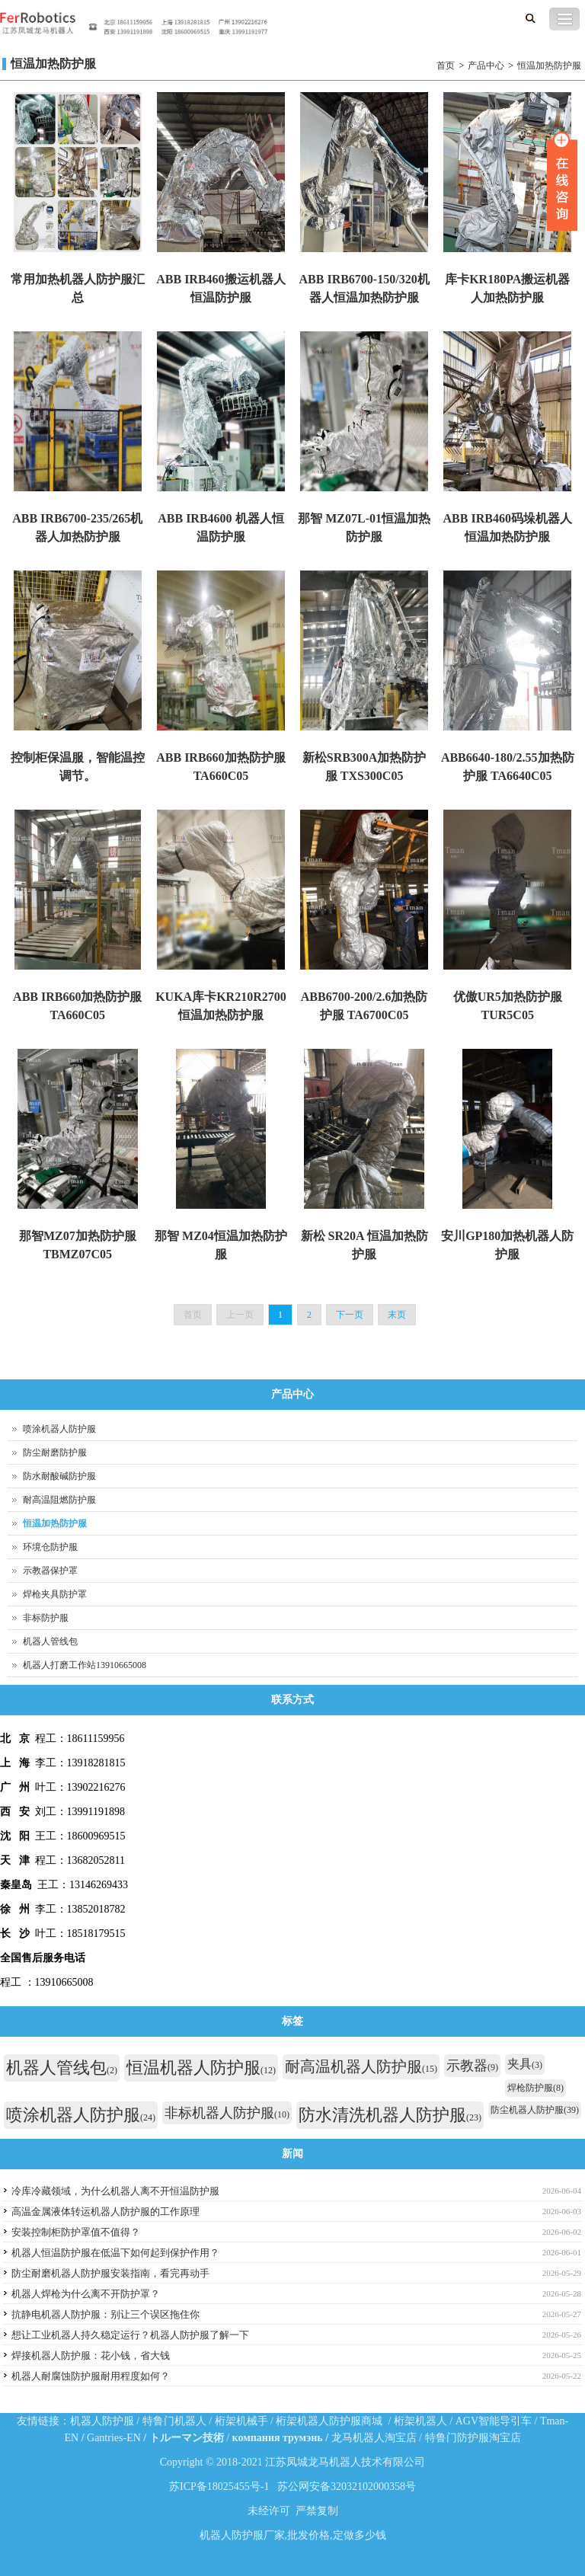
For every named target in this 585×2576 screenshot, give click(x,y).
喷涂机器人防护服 (59, 1429)
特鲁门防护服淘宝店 (473, 2437)
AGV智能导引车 (494, 2421)
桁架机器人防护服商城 (329, 2421)
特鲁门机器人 (174, 2421)
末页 (397, 1314)
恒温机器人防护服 (201, 2067)
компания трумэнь (277, 2437)
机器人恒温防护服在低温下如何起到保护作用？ (115, 2252)
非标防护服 (46, 1617)
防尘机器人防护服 (535, 2110)
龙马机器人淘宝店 (374, 2437)
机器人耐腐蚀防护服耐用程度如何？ (90, 2376)
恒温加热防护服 (549, 65)
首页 (445, 65)
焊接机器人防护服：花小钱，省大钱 (90, 2355)
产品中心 (486, 65)
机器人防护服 (102, 2421)
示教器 (472, 2065)
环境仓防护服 (50, 1547)
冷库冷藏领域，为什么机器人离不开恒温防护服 (115, 2191)
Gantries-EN (114, 2437)
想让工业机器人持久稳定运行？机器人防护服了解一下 (130, 2335)
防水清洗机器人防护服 (390, 2114)
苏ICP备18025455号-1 (219, 2486)
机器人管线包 (50, 1641)
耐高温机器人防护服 (361, 2066)
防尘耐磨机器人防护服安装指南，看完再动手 (110, 2273)
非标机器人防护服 (227, 2113)
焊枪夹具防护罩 (55, 1594)
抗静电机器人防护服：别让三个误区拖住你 (105, 2314)
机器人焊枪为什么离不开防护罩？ (85, 2294)
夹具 (524, 2063)
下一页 (349, 1314)
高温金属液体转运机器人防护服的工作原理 (105, 2211)
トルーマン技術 (186, 2437)
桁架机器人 (420, 2421)
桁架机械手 (241, 2421)
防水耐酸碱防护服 (59, 1476)
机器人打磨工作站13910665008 (84, 1665)
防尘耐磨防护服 (55, 1452)
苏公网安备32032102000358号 (346, 2486)
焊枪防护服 (535, 2087)
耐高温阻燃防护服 (59, 1499)
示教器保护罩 (50, 1570)
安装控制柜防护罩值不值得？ (75, 2232)
